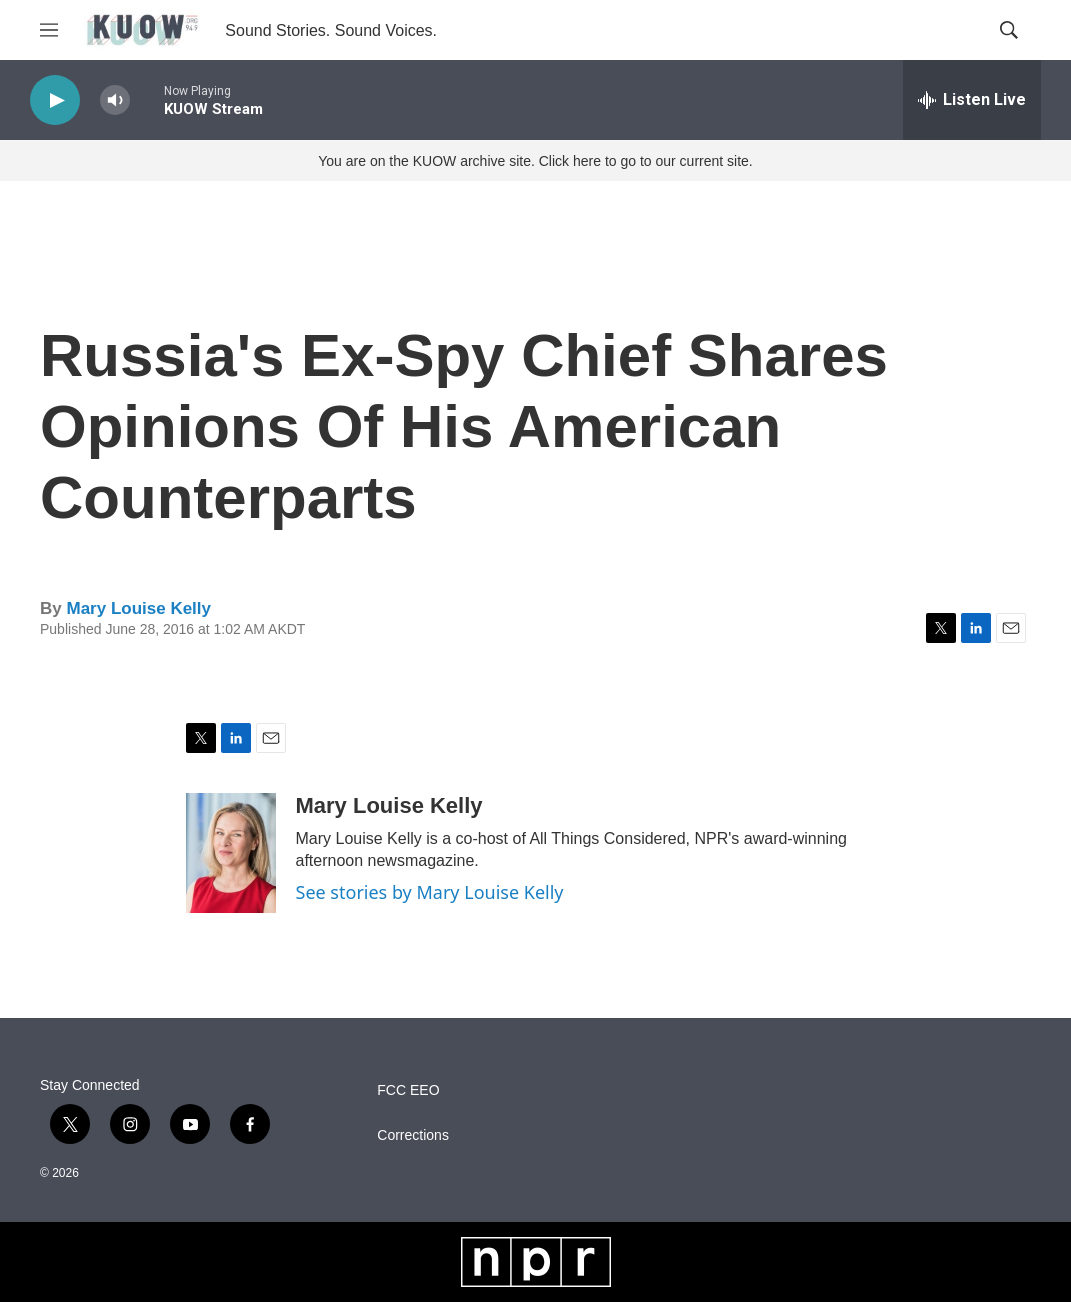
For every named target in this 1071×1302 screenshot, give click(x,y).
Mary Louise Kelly (138, 608)
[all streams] (972, 100)
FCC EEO (408, 1090)
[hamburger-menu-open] (49, 30)
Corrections (413, 1135)
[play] (55, 100)
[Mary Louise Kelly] (231, 853)
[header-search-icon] (1009, 30)
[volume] (115, 100)
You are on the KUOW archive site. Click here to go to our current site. (535, 161)
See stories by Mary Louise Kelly (430, 892)
